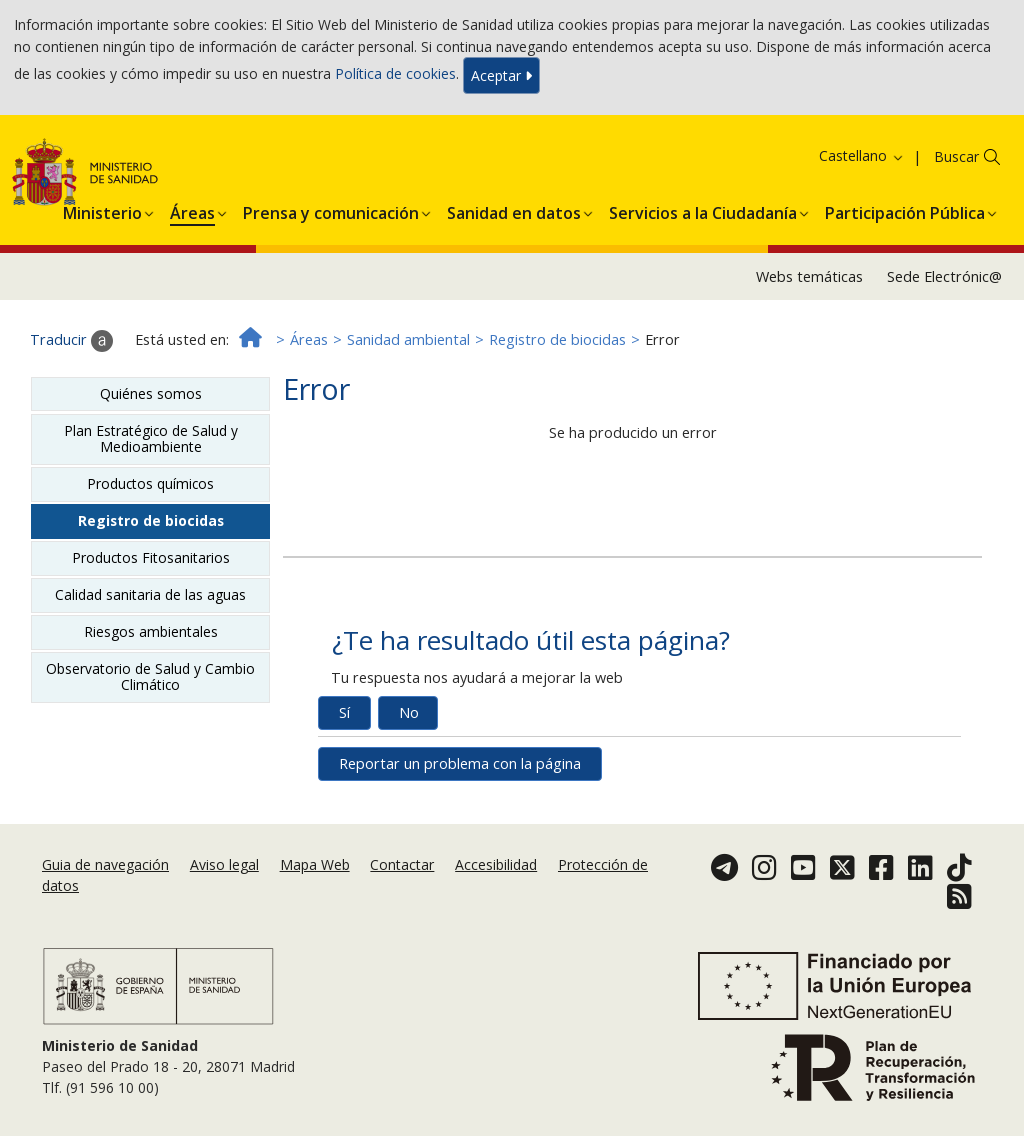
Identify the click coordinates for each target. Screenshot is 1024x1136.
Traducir (71, 341)
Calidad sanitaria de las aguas (150, 594)
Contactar (402, 864)
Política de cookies (395, 73)
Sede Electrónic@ (944, 276)
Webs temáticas (809, 276)
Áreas (309, 339)
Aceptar (501, 75)
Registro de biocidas (557, 339)
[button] (102, 210)
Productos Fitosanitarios (151, 557)
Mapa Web (315, 864)
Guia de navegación (105, 864)
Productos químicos (150, 483)
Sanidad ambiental (408, 339)
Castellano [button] (862, 155)
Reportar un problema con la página (460, 763)
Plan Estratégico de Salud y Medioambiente (151, 438)
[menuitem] (102, 210)
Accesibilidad (496, 864)
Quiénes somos (151, 393)
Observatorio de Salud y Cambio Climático (150, 676)
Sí (344, 712)
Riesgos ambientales (151, 631)
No (409, 712)
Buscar (956, 156)
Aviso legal (224, 864)
